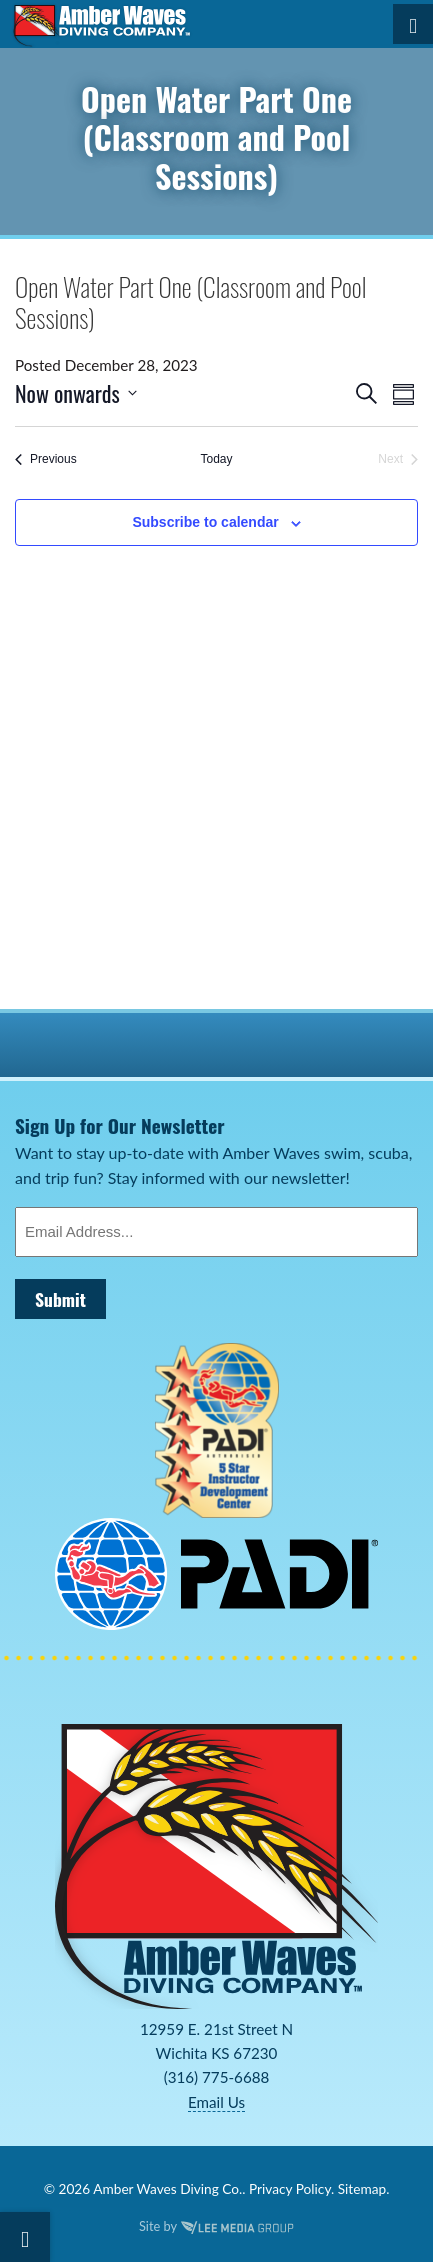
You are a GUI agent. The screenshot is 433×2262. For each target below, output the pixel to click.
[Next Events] (398, 459)
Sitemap (362, 2188)
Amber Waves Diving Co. (167, 2188)
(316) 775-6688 (217, 2077)
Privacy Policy (290, 2188)
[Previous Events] (46, 459)
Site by (216, 2226)
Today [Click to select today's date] (216, 459)
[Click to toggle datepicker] (76, 393)
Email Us (216, 2102)
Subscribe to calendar (205, 522)
